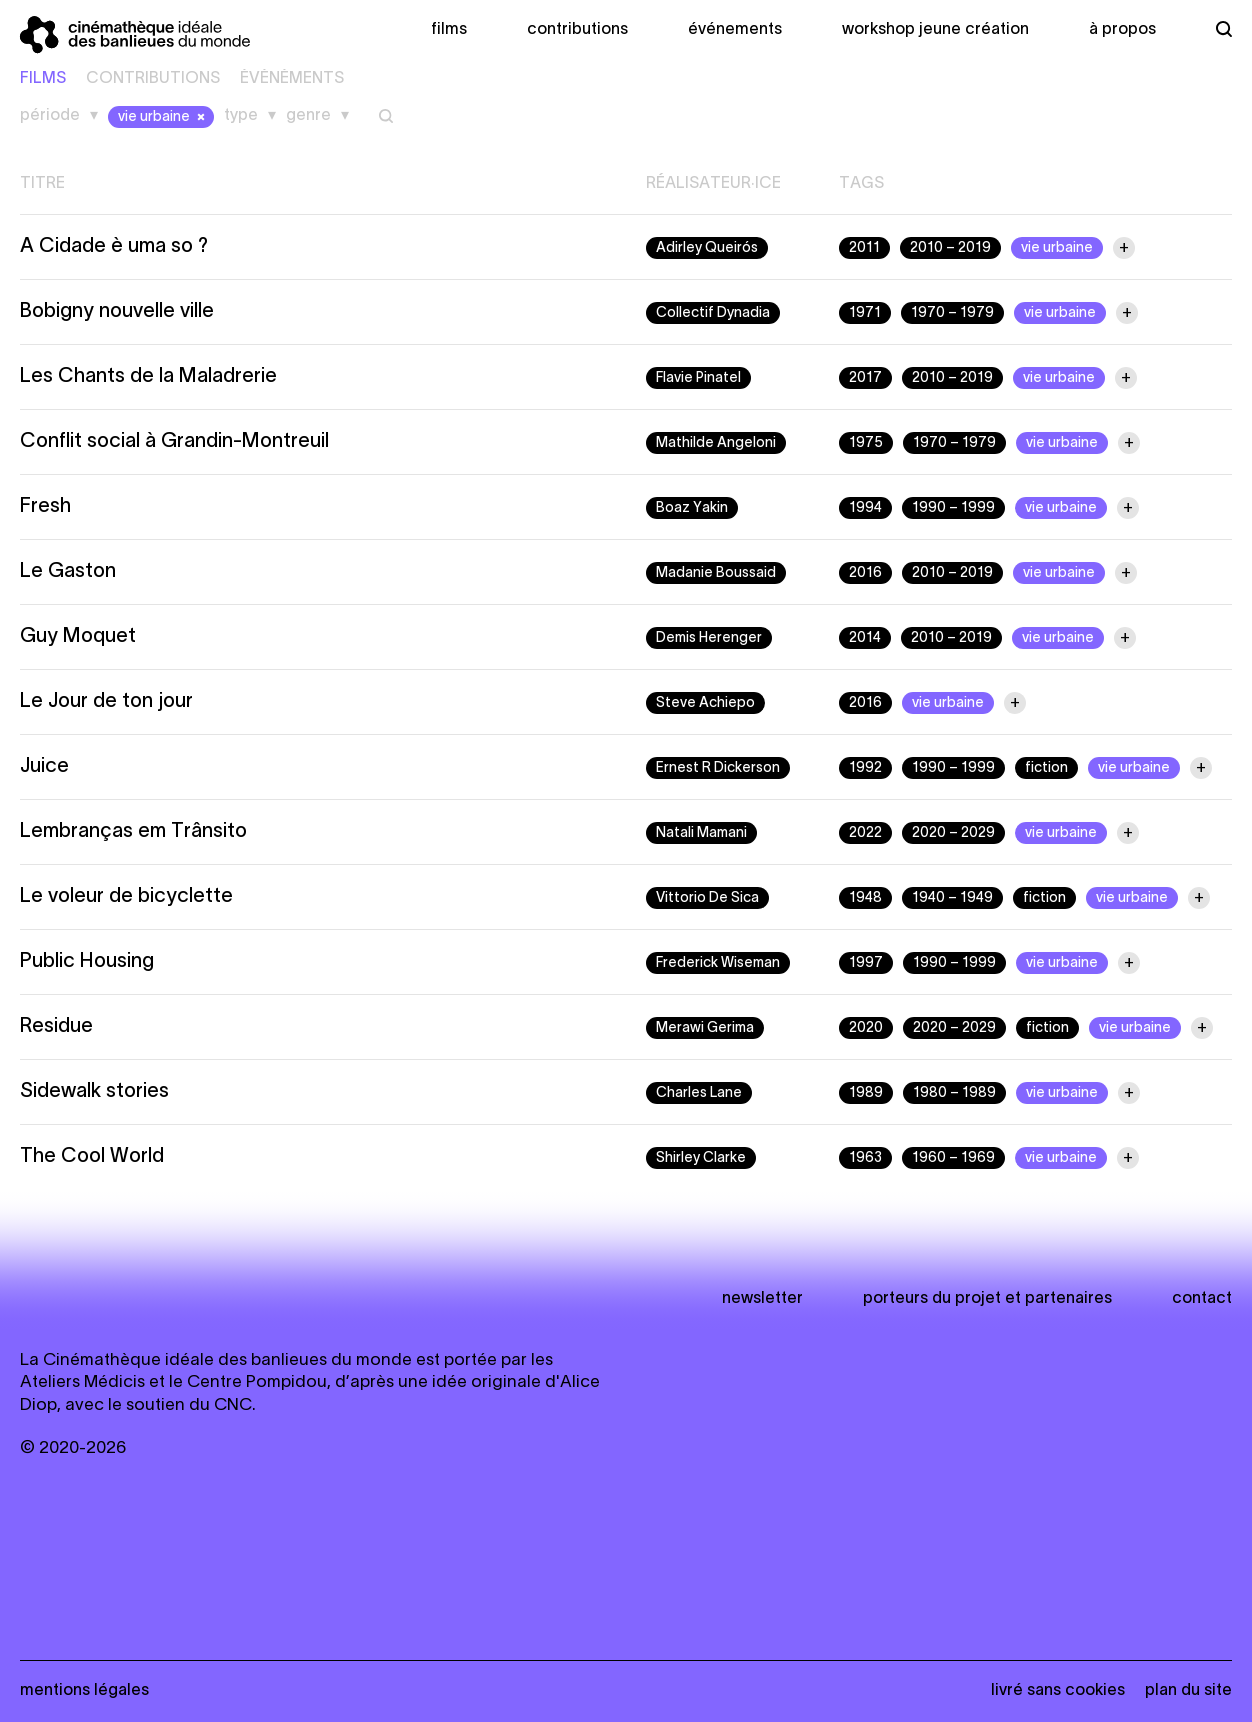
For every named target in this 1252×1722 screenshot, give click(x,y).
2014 (865, 638)
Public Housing (87, 962)
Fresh (45, 507)
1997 (866, 963)
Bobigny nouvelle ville (117, 312)
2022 (865, 833)
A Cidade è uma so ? (114, 247)
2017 (865, 378)
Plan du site (1188, 1691)
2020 (866, 1028)
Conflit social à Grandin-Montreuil (174, 442)
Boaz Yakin (692, 508)
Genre (308, 116)
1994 (865, 508)
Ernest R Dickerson (718, 768)
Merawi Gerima (705, 1028)
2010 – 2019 (950, 248)
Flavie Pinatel (698, 378)
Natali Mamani (701, 833)
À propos (1122, 30)
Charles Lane (699, 1093)
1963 (865, 1158)
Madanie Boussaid (716, 573)
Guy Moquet (78, 637)
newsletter (762, 1299)
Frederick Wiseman (718, 963)
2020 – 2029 (953, 833)
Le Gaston (68, 572)
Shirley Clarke (701, 1158)
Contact (1202, 1299)
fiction (1046, 768)
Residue (56, 1027)
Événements (735, 30)
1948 (865, 898)
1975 (866, 443)
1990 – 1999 (953, 508)
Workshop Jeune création (935, 30)
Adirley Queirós (707, 248)
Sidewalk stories (94, 1092)
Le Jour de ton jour (106, 702)
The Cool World (92, 1157)
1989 (866, 1093)
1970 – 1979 (952, 313)
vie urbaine (163, 117)
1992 (865, 768)
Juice (44, 767)
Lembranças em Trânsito (133, 832)
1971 (865, 313)
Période (50, 116)
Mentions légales (84, 1691)
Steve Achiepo (705, 703)
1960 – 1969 (953, 1158)
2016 (865, 573)
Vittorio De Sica (707, 898)
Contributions (577, 30)
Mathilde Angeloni (716, 443)
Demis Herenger (709, 638)
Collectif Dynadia (713, 313)
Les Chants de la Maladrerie (148, 377)
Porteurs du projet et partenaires (987, 1299)
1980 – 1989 (954, 1093)
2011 (864, 248)
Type (241, 116)
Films (449, 30)
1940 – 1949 (952, 898)
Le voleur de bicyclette (126, 897)
